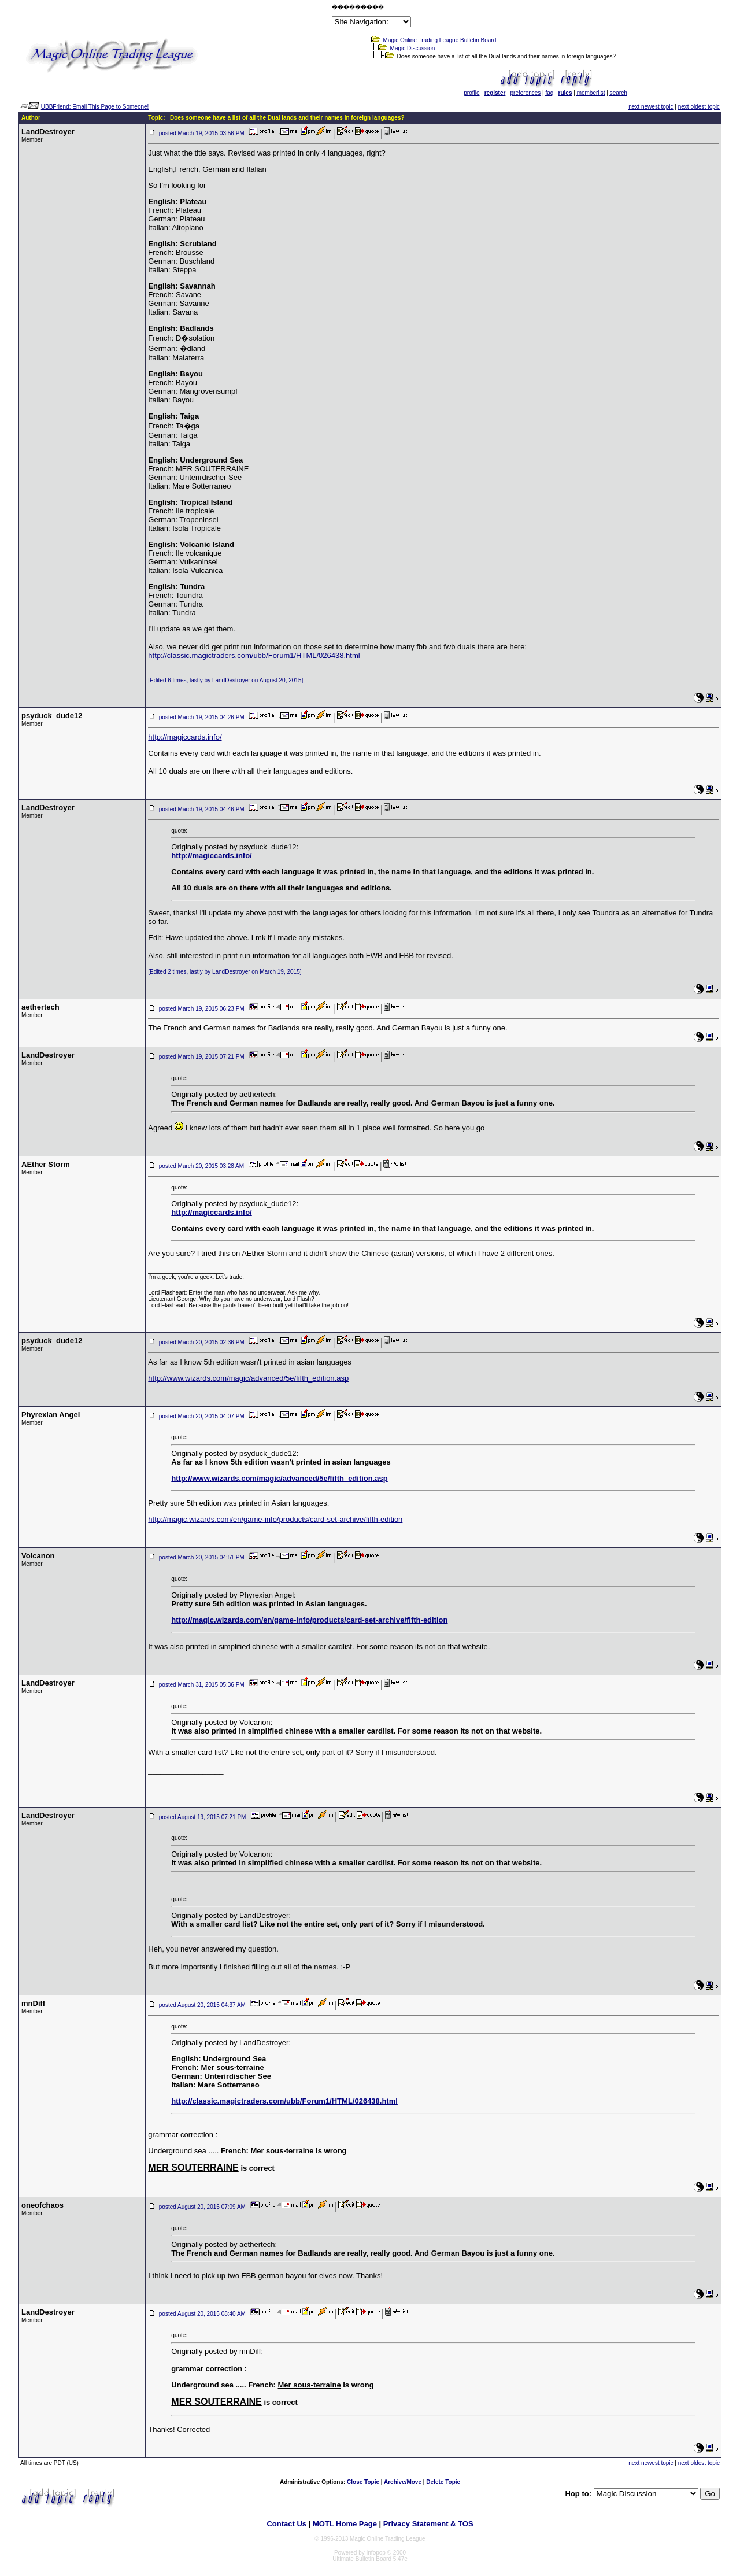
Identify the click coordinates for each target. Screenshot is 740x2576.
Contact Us (286, 2523)
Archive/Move (402, 2482)
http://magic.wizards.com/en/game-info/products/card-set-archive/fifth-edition (275, 1519)
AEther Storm (45, 1164)
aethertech (40, 1007)
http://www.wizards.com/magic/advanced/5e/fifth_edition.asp (248, 1378)
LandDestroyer (48, 131)
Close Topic (363, 2482)
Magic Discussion (412, 48)
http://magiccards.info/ (184, 737)
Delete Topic (443, 2482)
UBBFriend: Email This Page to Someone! (95, 107)
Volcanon (38, 1555)
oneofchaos (42, 2205)
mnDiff (33, 2003)
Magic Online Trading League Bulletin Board (440, 40)
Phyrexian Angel (50, 1414)
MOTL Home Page (345, 2523)
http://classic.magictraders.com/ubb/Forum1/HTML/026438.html (254, 655)
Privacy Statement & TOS (428, 2523)
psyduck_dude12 (52, 715)
